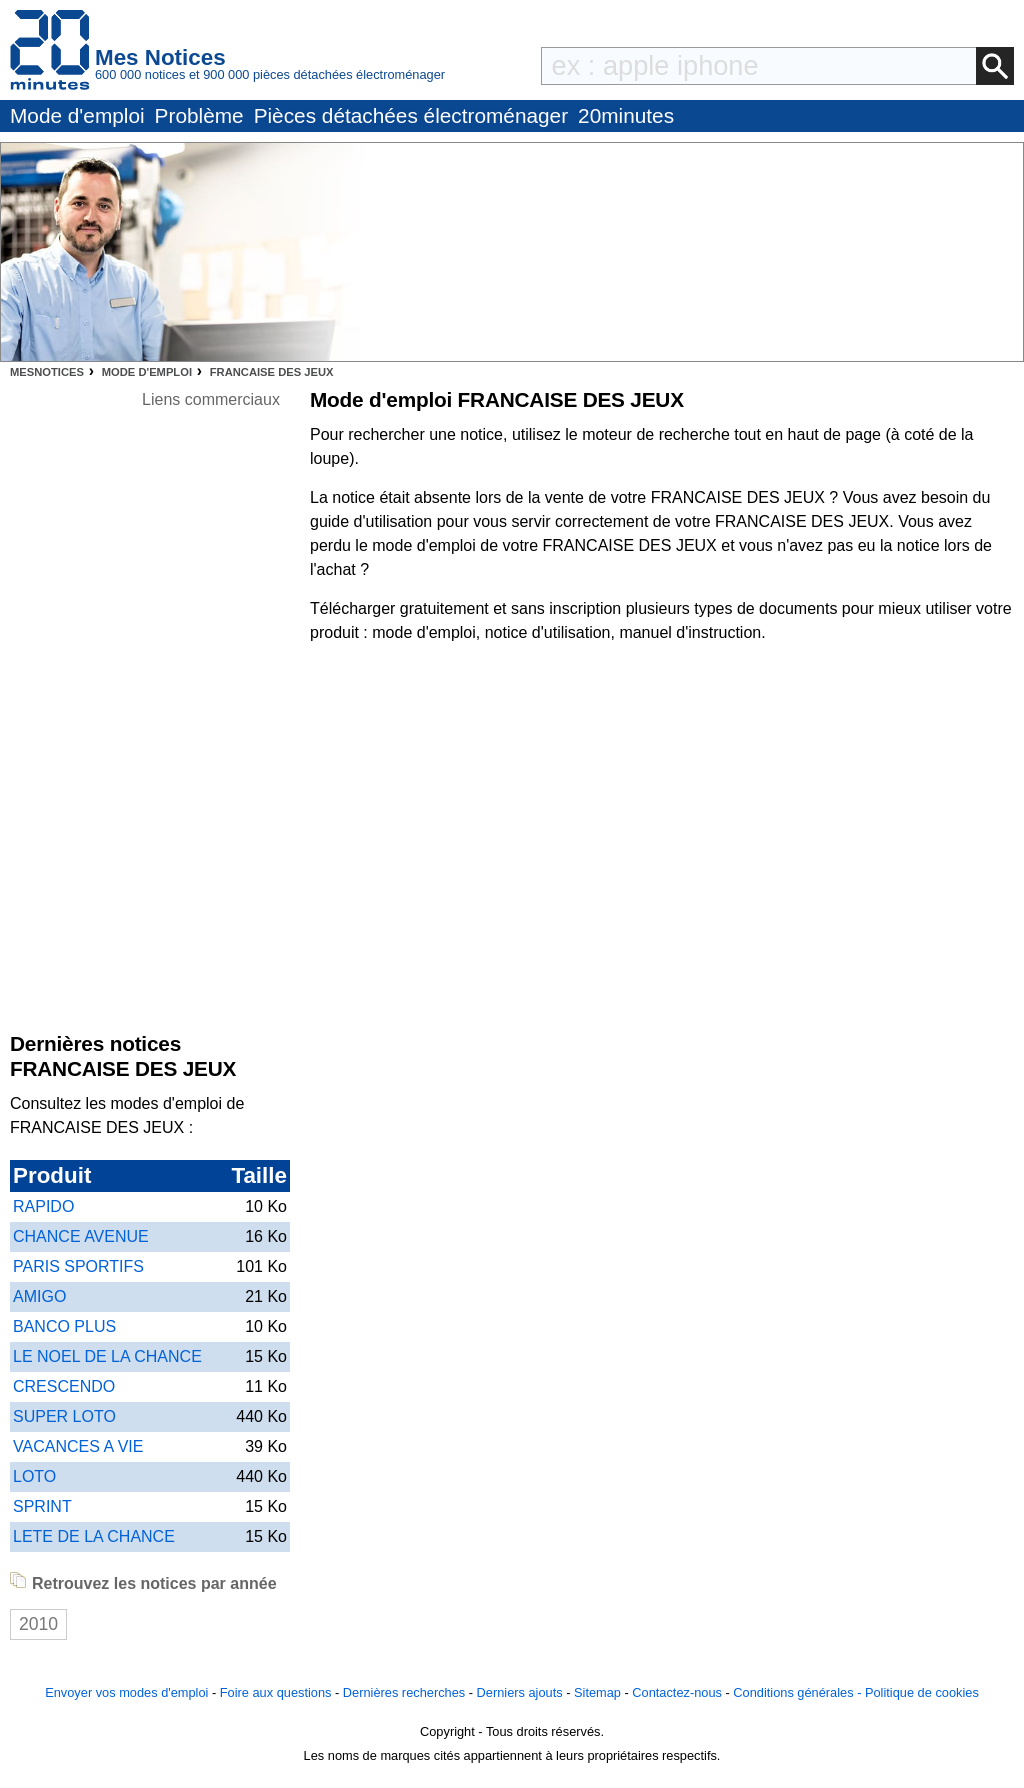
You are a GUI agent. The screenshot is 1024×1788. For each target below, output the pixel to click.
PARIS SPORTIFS (78, 1266)
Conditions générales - (799, 1692)
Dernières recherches (404, 1692)
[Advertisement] (211, 712)
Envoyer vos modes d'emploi (126, 1692)
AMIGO (39, 1296)
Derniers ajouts (520, 1692)
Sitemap (597, 1692)
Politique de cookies (922, 1692)
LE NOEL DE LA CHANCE (107, 1356)
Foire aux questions (276, 1692)
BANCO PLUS (64, 1326)
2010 (38, 1624)
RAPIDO (43, 1206)
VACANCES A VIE (78, 1446)
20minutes (626, 115)
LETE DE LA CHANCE (94, 1536)
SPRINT (42, 1506)
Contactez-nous (677, 1692)
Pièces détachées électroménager (411, 115)
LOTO (34, 1476)
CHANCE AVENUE (81, 1236)
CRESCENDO (64, 1386)
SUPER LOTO (64, 1416)
